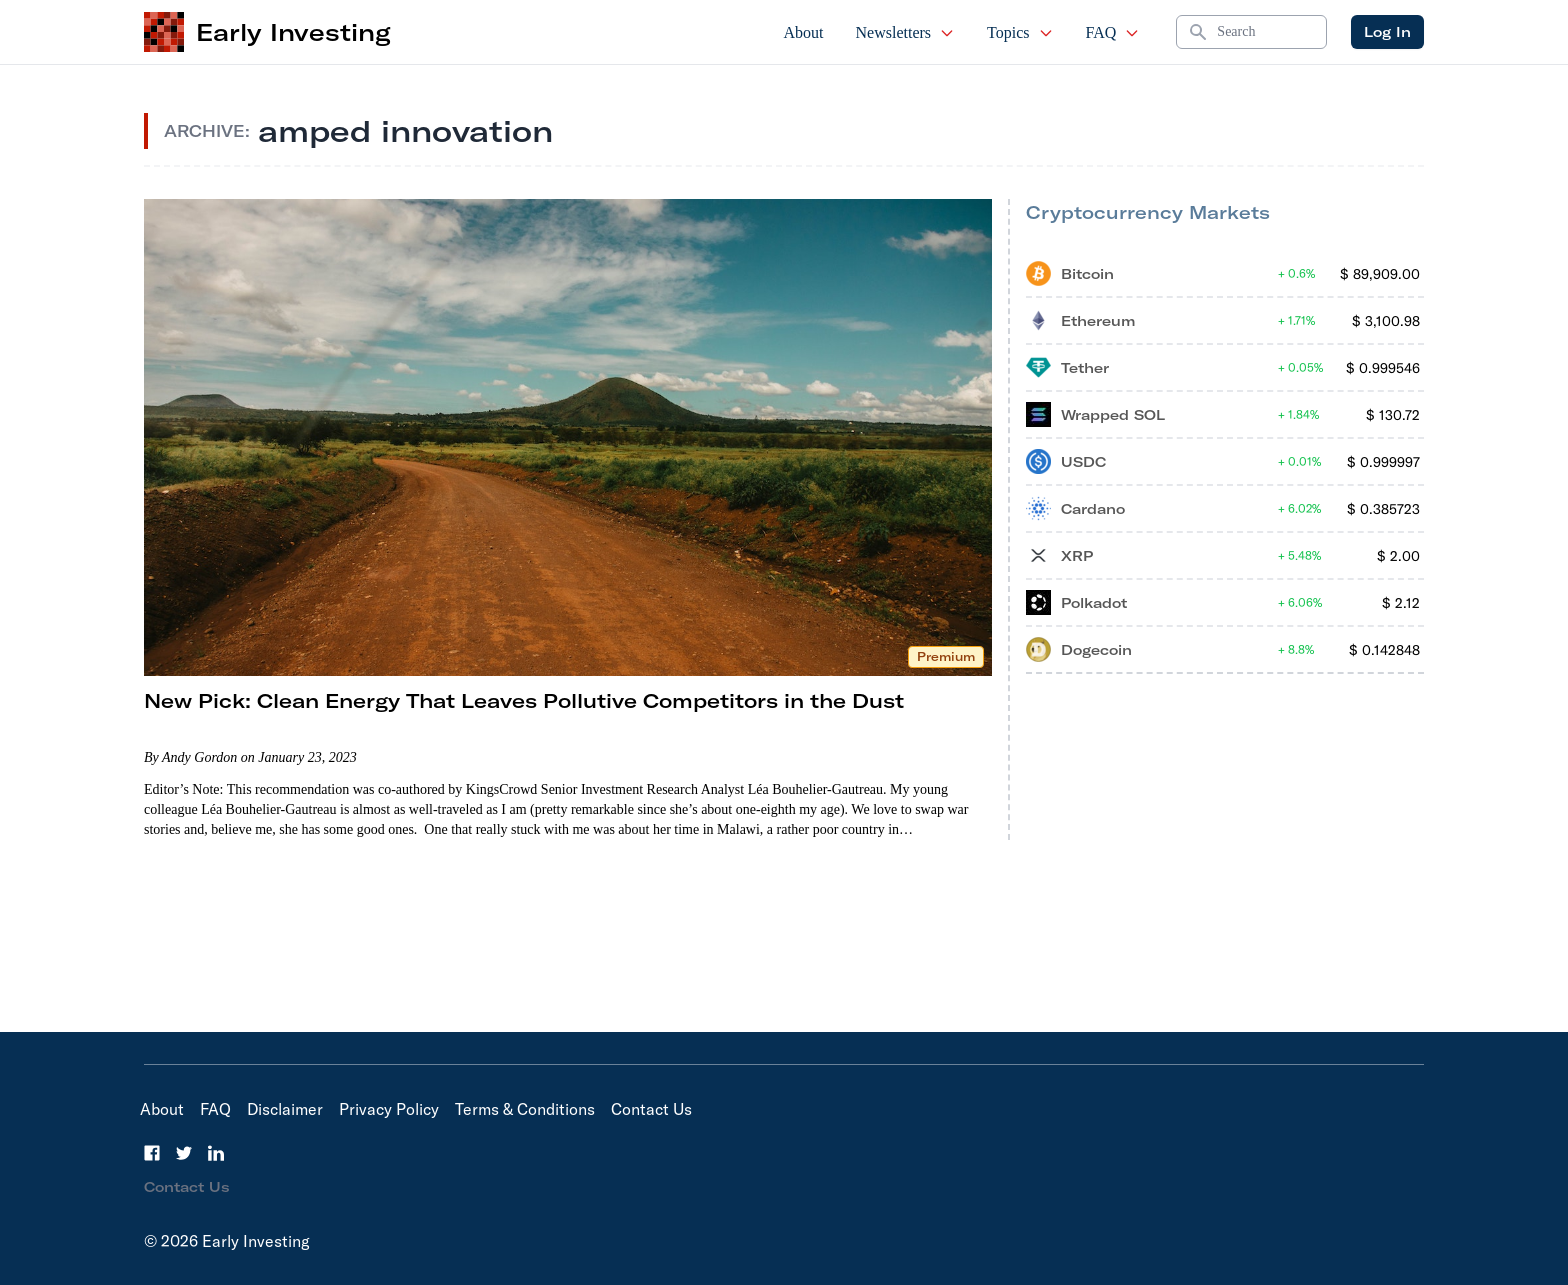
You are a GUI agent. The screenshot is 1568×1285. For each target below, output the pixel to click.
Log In (1387, 32)
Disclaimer (285, 1109)
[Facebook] (152, 1153)
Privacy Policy (389, 1109)
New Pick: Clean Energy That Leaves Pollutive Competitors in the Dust (524, 700)
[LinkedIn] (216, 1153)
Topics (1020, 32)
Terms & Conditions (525, 1109)
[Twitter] (184, 1153)
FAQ (1113, 32)
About (804, 32)
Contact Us (651, 1109)
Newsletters (906, 32)
